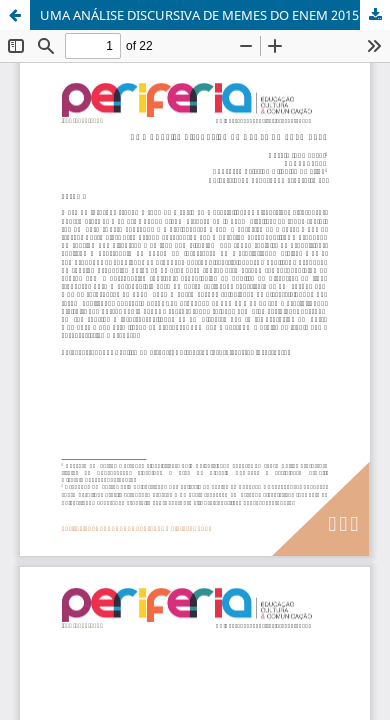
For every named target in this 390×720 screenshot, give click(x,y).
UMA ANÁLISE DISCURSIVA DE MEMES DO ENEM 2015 (199, 15)
